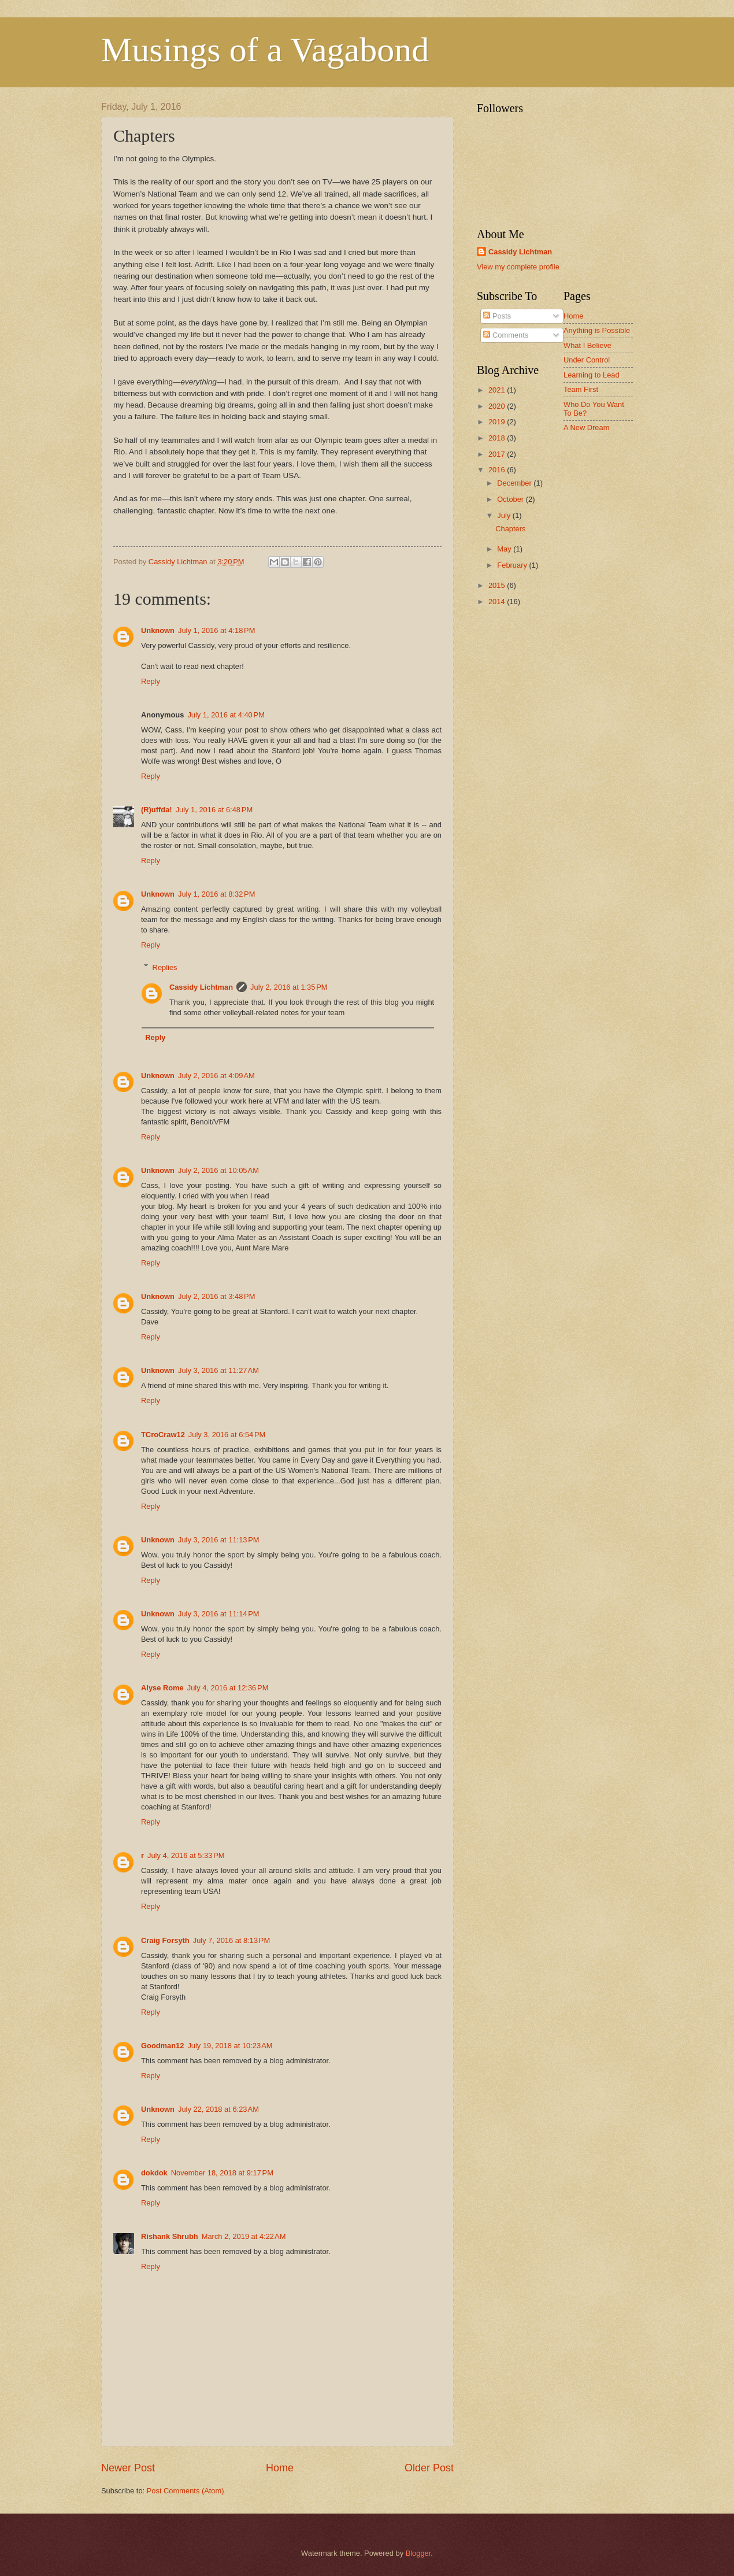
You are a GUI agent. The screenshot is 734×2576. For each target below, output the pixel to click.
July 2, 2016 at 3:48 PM (216, 1296)
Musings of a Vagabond (265, 50)
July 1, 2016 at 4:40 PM (225, 714)
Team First (581, 389)
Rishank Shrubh (169, 2236)
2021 (497, 390)
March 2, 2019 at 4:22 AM (244, 2236)
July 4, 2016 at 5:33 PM (185, 1855)
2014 (497, 601)
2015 (497, 585)
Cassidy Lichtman (201, 987)
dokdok (154, 2172)
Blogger (418, 2553)
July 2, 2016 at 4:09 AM (216, 1075)
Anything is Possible (597, 330)
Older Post (429, 2468)
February (513, 565)
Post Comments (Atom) (185, 2490)
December (515, 483)
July (504, 515)
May (505, 549)
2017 (497, 454)
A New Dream (586, 427)
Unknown (158, 630)
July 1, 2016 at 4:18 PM (216, 630)
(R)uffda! (156, 809)
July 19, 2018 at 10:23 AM (229, 2045)
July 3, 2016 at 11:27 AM (218, 1370)
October (511, 499)
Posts (497, 316)
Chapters (510, 528)
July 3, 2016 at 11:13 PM (219, 1539)
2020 (497, 406)
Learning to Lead (592, 375)
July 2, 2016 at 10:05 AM (218, 1170)
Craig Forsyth (165, 1940)
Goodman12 (162, 2045)
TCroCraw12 (163, 1434)
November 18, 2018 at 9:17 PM (222, 2172)
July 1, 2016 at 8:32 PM (216, 894)
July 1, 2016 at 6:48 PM (214, 809)
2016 (497, 469)
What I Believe (587, 345)
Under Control (587, 360)
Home (280, 2468)
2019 (497, 421)
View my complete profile (518, 266)
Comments (505, 335)
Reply (150, 681)
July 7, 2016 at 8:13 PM (231, 1940)
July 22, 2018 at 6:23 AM (218, 2109)
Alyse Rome (162, 1687)
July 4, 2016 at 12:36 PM (228, 1687)
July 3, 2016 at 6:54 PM (226, 1434)
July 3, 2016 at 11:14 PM (219, 1613)
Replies (165, 967)
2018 (497, 438)
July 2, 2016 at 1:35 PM (288, 987)
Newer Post (128, 2468)
